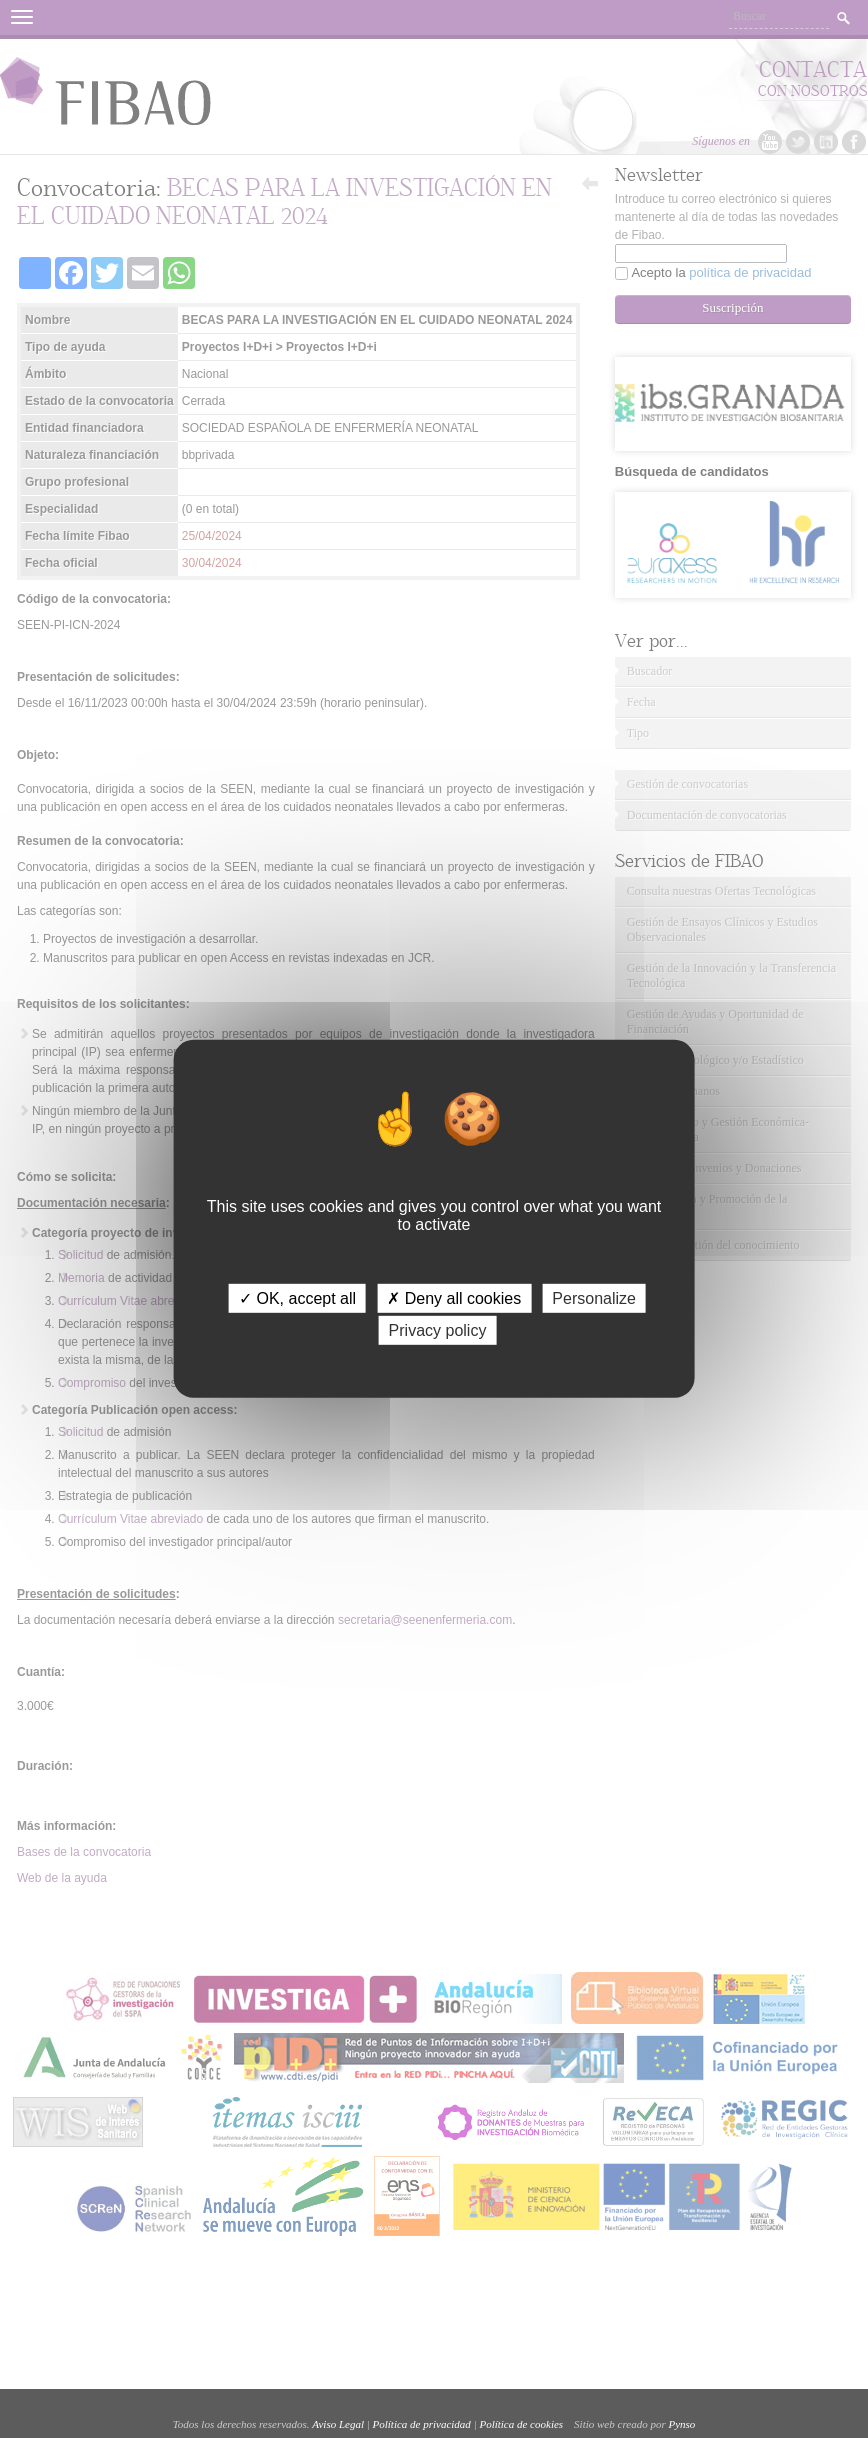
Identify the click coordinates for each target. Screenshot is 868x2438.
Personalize (594, 1298)
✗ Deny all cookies (454, 1298)
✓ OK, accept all (297, 1298)
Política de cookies (521, 2424)
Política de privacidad (422, 2424)
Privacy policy (438, 1330)
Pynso (681, 2424)
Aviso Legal (338, 2424)
